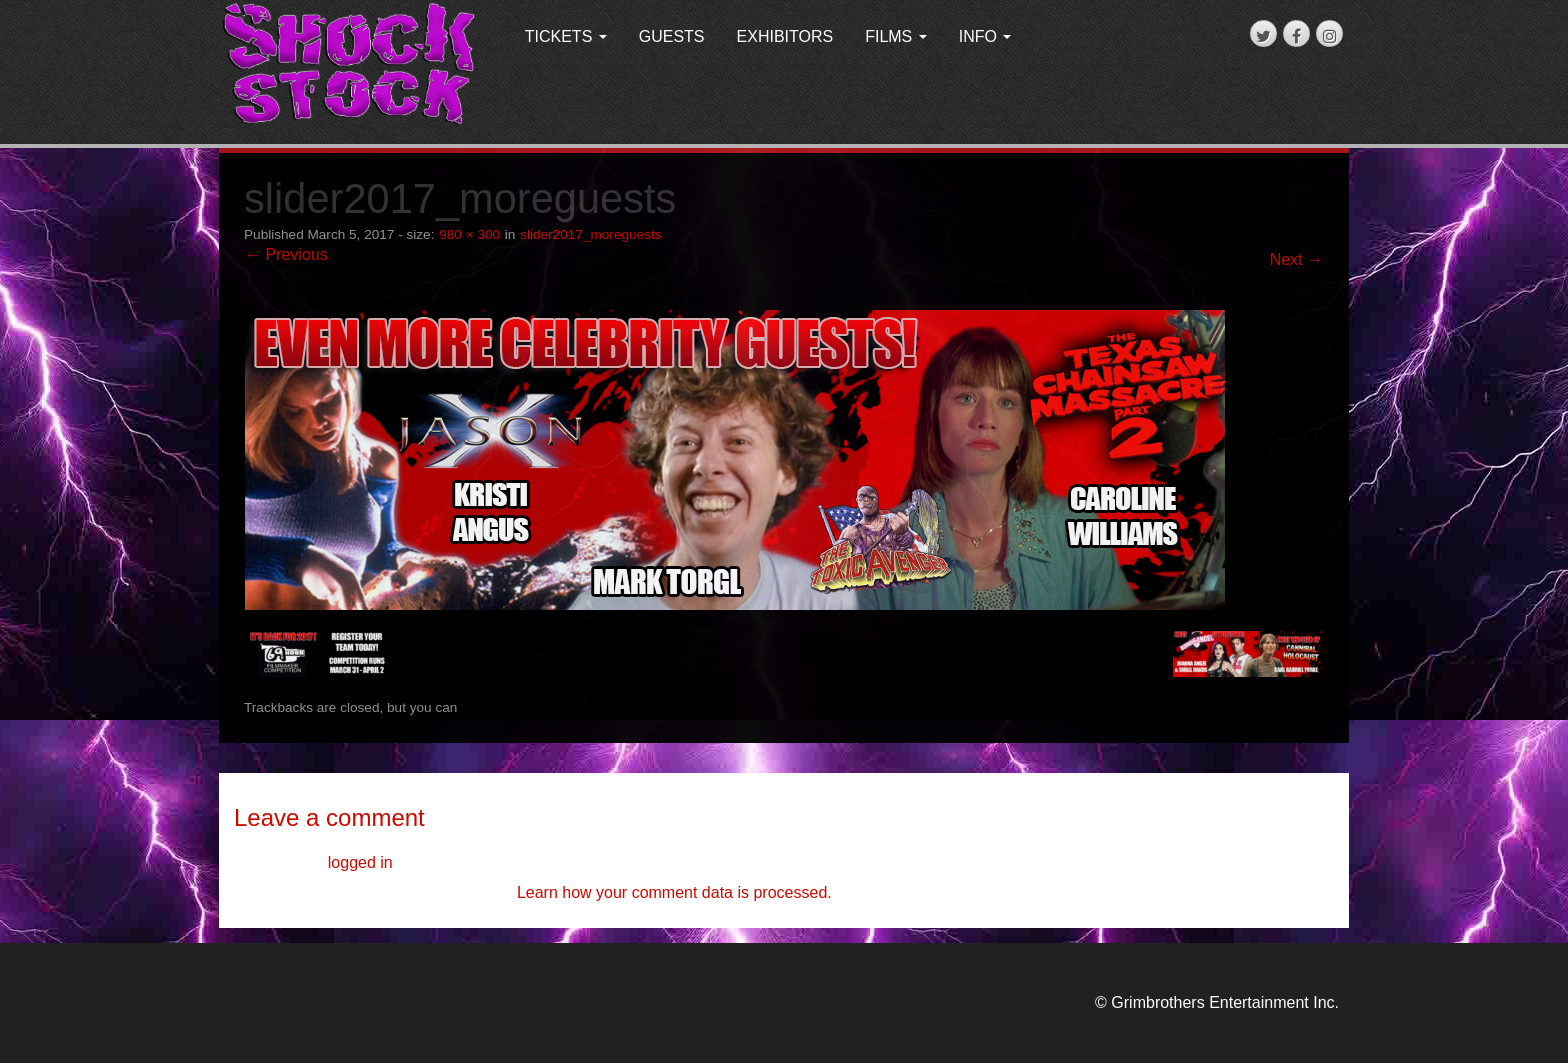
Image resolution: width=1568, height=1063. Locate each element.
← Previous (286, 254)
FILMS (896, 36)
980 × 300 (469, 234)
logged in (360, 862)
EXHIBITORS (785, 36)
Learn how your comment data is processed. (674, 892)
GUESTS (672, 36)
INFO (985, 36)
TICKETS (566, 36)
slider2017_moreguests (590, 234)
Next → (1296, 259)
